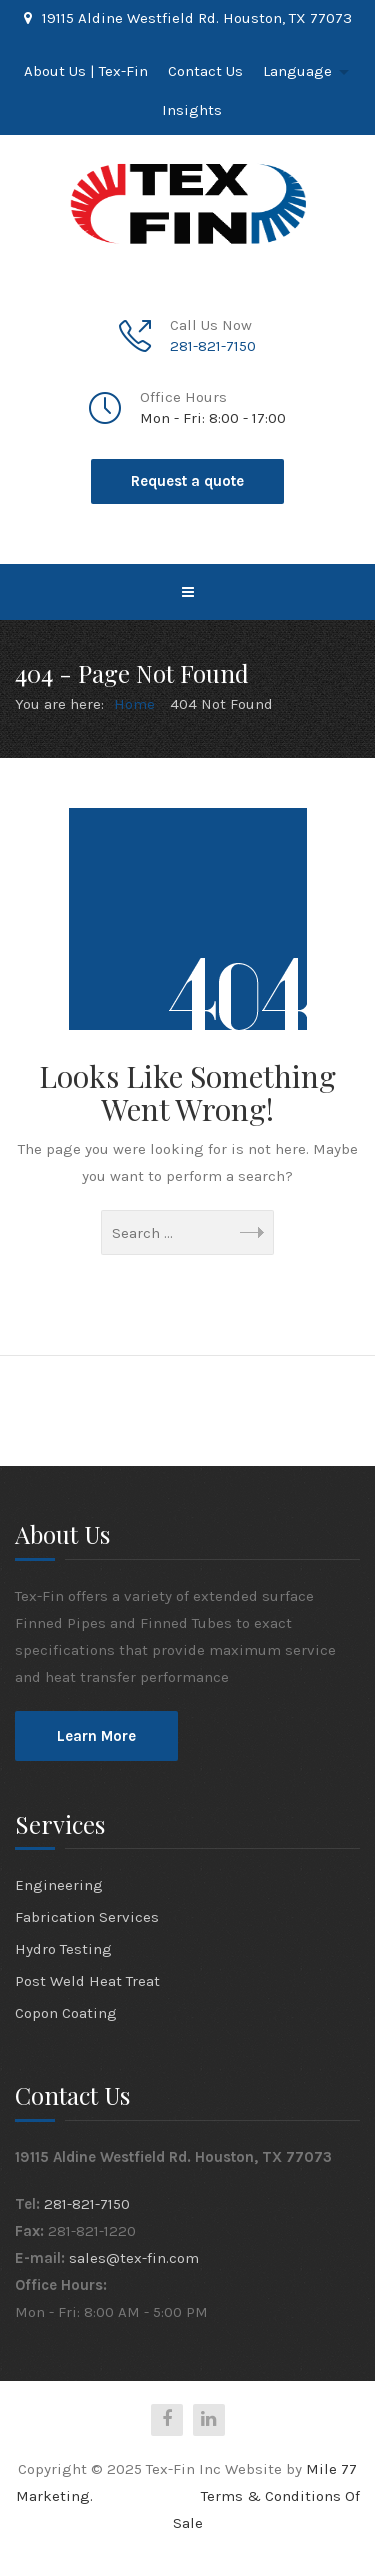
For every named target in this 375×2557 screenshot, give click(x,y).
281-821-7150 (213, 346)
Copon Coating (66, 2013)
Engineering (59, 1885)
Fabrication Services (87, 1917)
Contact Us (205, 71)
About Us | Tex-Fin (86, 71)
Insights (192, 110)
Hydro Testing (63, 1949)
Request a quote (187, 481)
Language (297, 71)
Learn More (96, 1736)
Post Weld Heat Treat (87, 1981)
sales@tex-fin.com (134, 2258)
